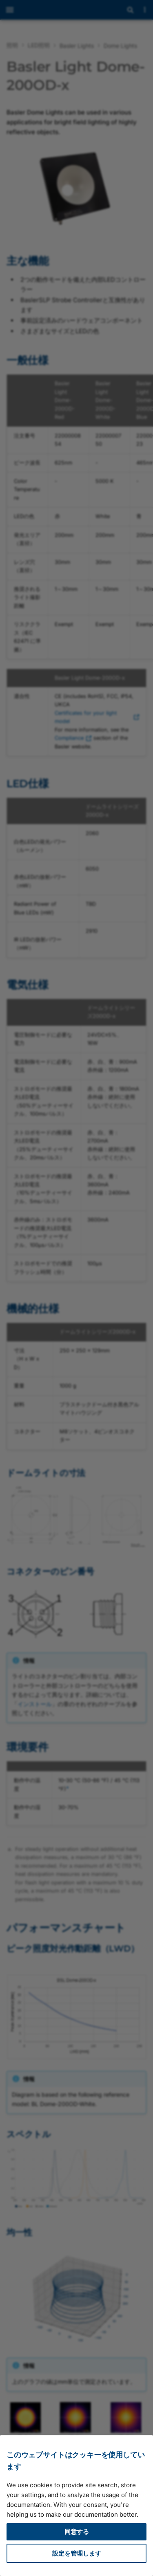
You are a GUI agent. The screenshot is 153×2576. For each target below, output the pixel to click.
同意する (76, 2532)
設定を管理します (76, 2553)
